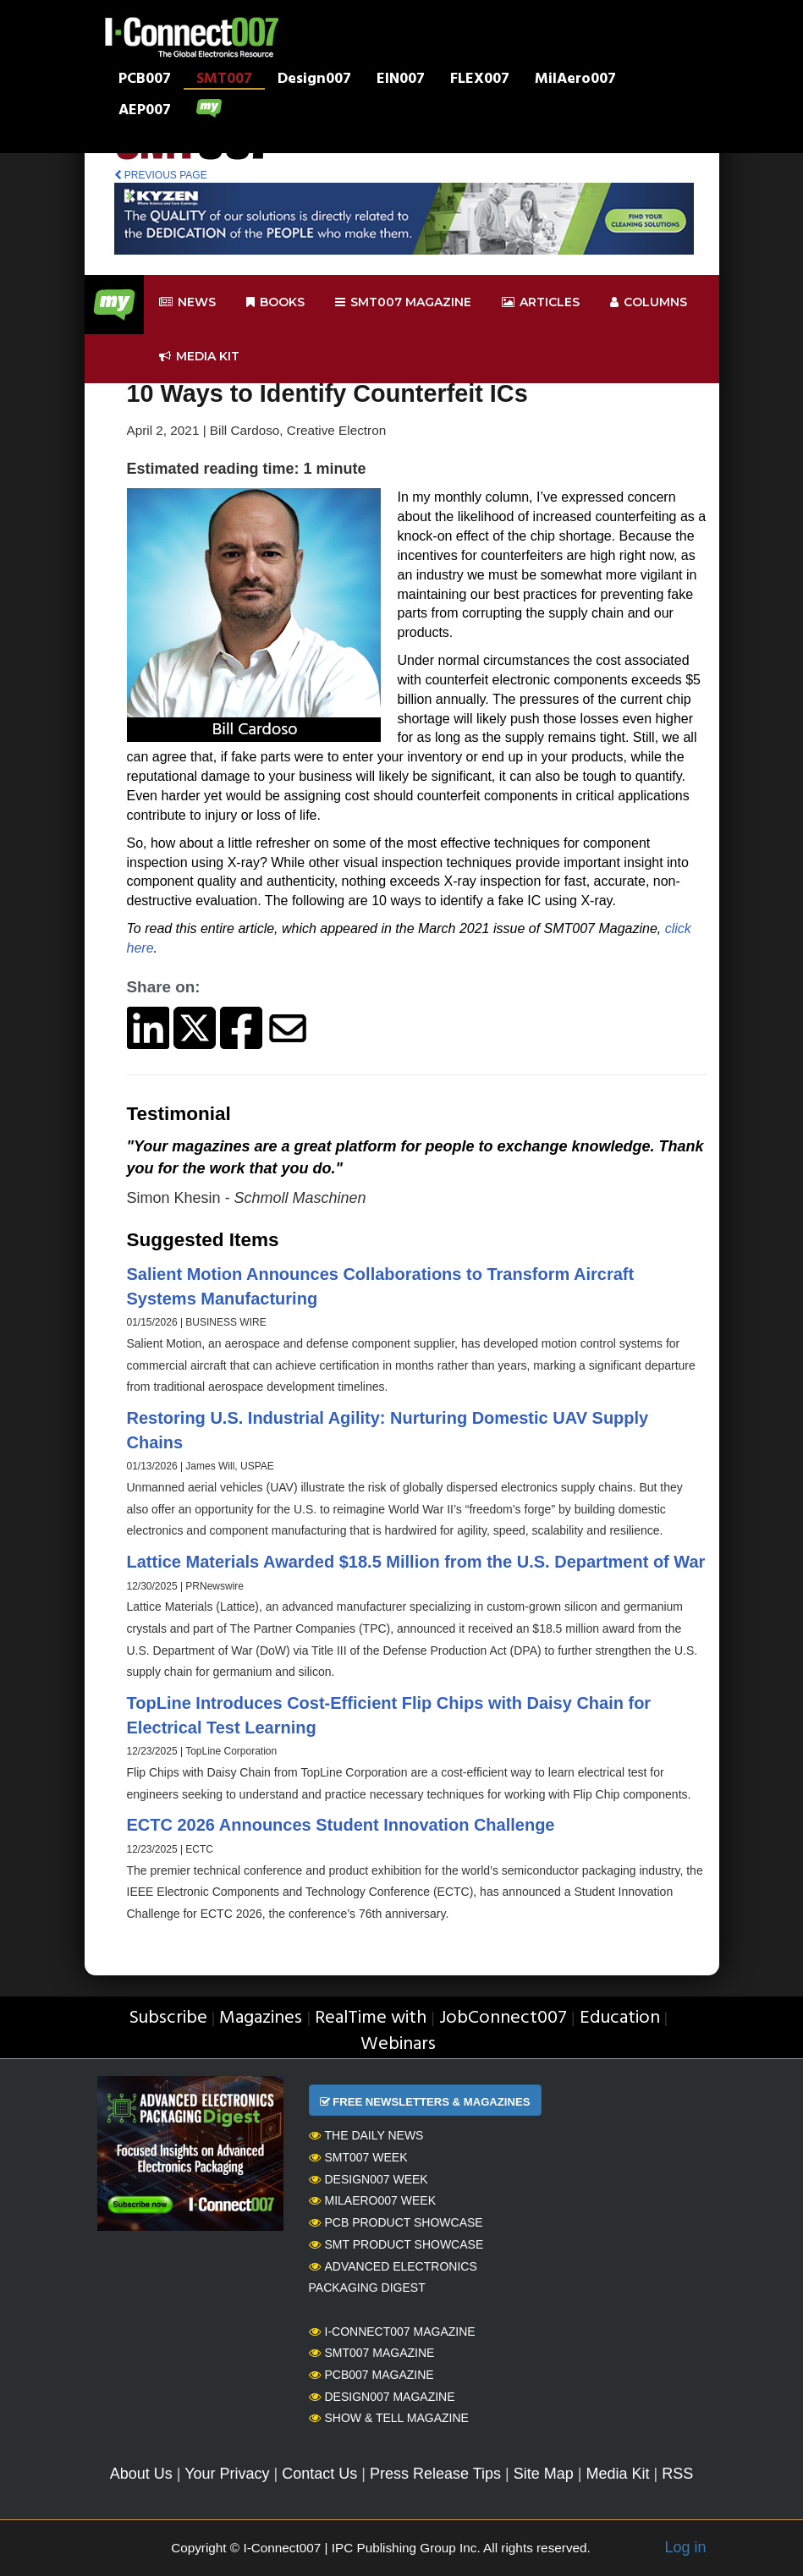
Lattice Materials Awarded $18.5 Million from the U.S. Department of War (416, 1561)
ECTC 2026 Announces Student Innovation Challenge (341, 1824)
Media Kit (617, 2473)
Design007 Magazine (382, 2396)
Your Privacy (226, 2473)
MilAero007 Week (373, 2200)
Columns (648, 302)
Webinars (398, 2044)
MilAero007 (575, 80)
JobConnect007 (503, 2018)
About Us (141, 2473)
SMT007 (224, 80)
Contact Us (319, 2473)
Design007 (314, 80)
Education (620, 2018)
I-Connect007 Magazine (392, 2331)
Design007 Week (368, 2179)
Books (275, 302)
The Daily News (366, 2135)
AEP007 (144, 111)
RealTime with (370, 2018)
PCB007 (144, 80)
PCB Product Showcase (396, 2222)
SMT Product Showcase (396, 2244)
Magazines (260, 2018)
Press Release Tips (435, 2473)
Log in (685, 2547)
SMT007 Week (358, 2157)
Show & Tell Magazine (389, 2418)
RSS (677, 2473)
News (187, 302)
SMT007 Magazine (372, 2352)
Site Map (544, 2473)
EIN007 (401, 80)
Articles (541, 302)
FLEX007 (479, 80)
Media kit (199, 356)
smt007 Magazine (403, 302)
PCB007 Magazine (371, 2374)
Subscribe (168, 2018)
